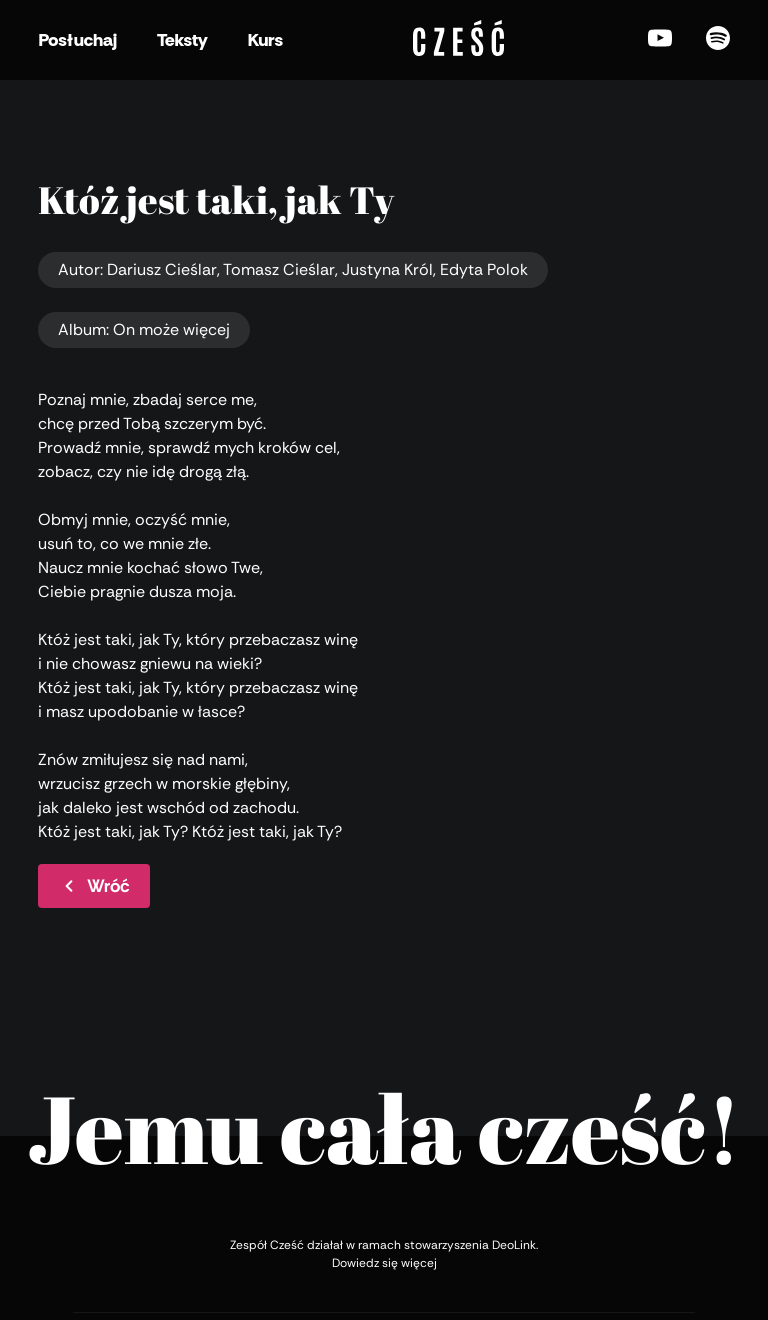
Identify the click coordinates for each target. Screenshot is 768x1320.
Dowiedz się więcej (384, 1263)
